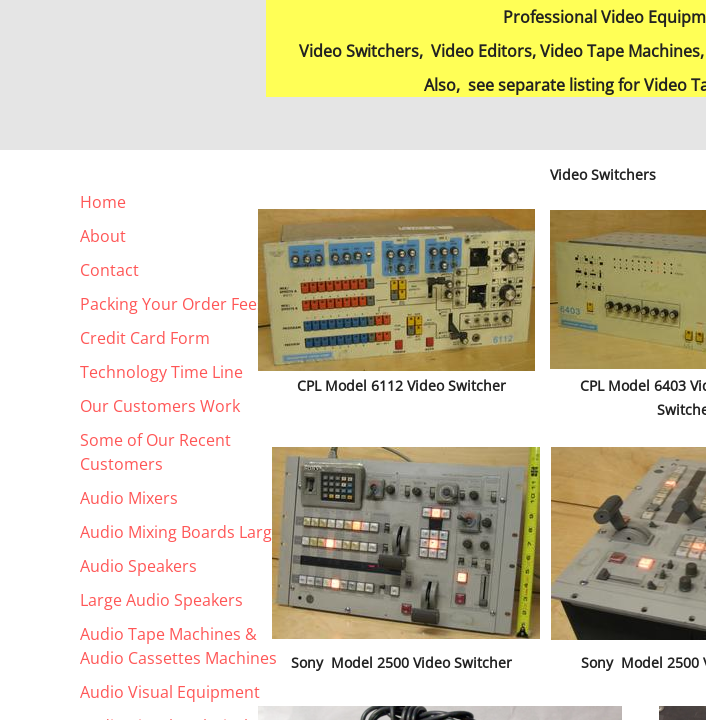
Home (103, 202)
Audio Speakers (138, 566)
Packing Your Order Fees (172, 304)
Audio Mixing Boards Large (180, 532)
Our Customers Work (160, 406)
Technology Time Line (161, 372)
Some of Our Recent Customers (155, 452)
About (103, 236)
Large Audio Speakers (161, 600)
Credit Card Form (145, 338)
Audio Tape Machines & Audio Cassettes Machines (178, 646)
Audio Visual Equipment (170, 692)
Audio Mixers (129, 498)
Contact (109, 270)
